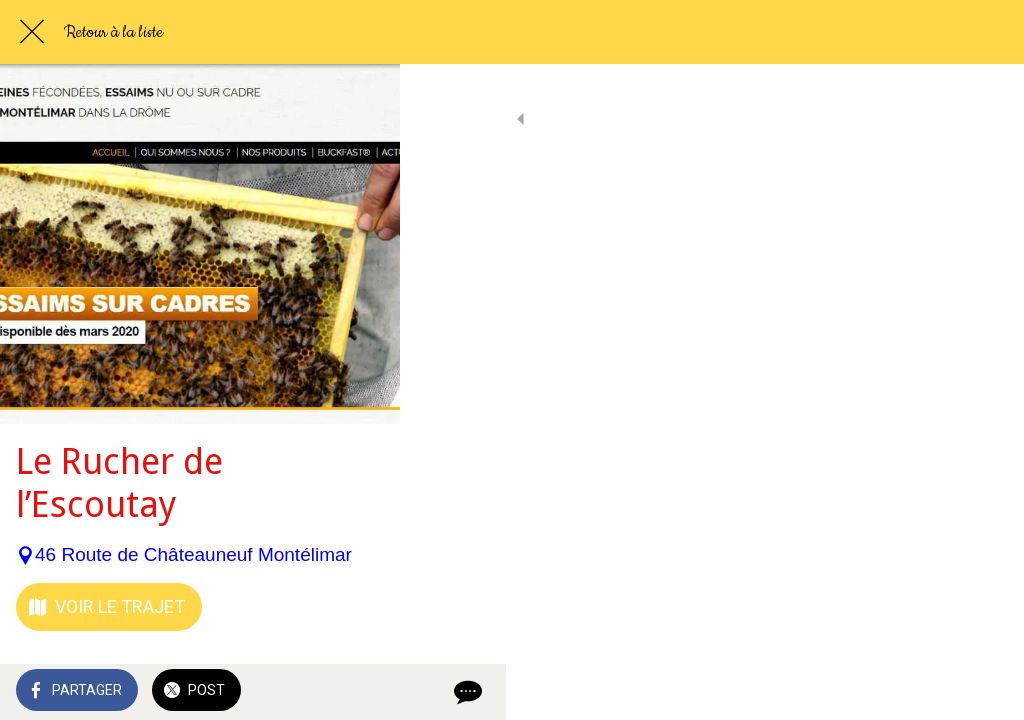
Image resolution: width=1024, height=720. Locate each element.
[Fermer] (32, 32)
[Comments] (984, 692)
